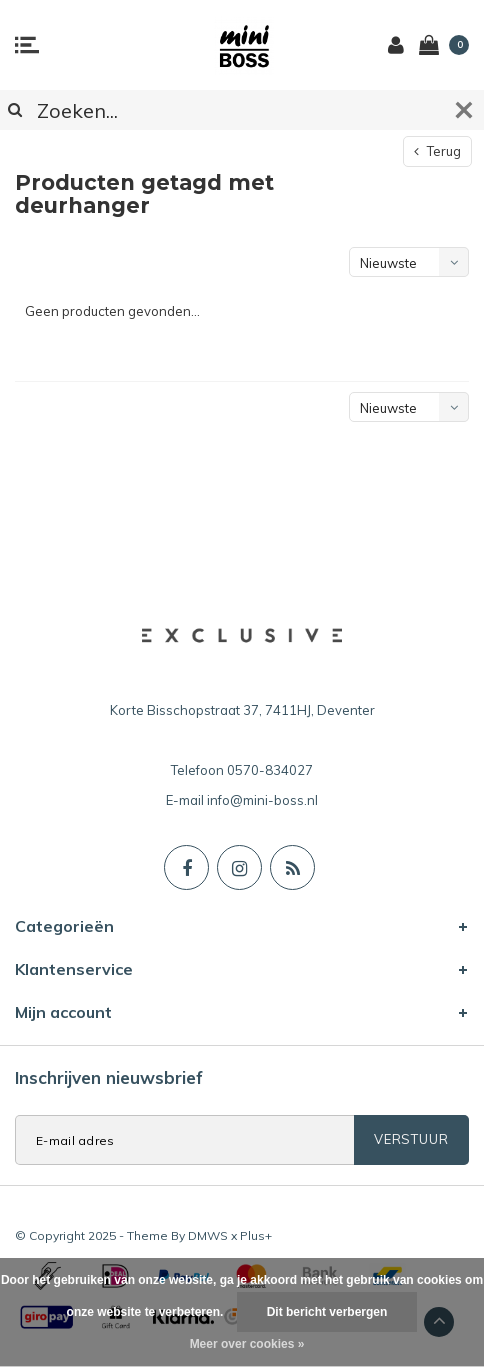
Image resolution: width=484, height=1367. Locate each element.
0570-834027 (270, 770)
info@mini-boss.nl (262, 800)
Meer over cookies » (247, 1344)
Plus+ (256, 1235)
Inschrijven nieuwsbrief (109, 1077)
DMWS (208, 1235)
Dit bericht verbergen (327, 1312)
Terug (437, 151)
